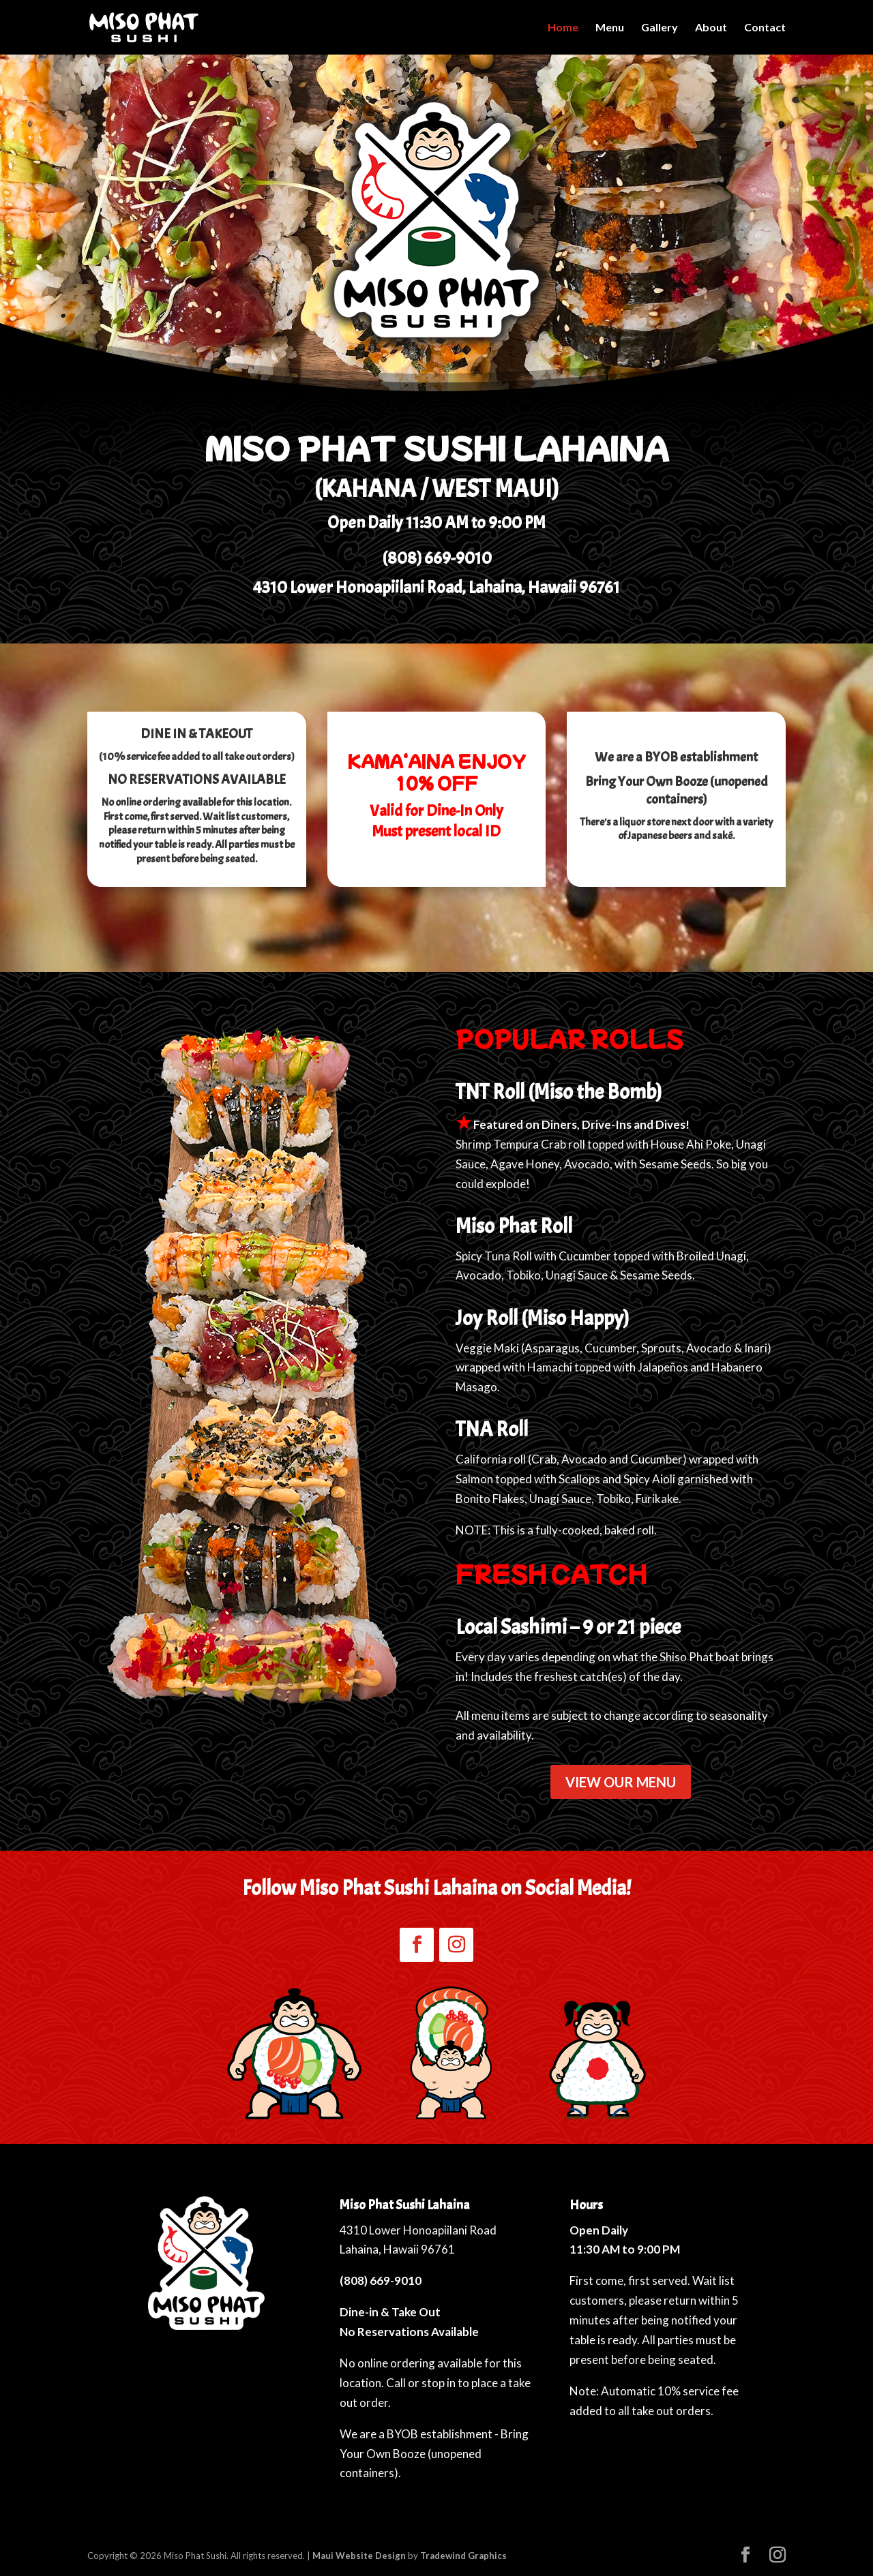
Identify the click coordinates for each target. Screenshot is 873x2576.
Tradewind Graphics (463, 2555)
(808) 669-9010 (437, 558)
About (711, 27)
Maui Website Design (359, 2555)
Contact (765, 27)
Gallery (659, 27)
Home (563, 27)
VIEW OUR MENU (620, 1782)
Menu (609, 27)
